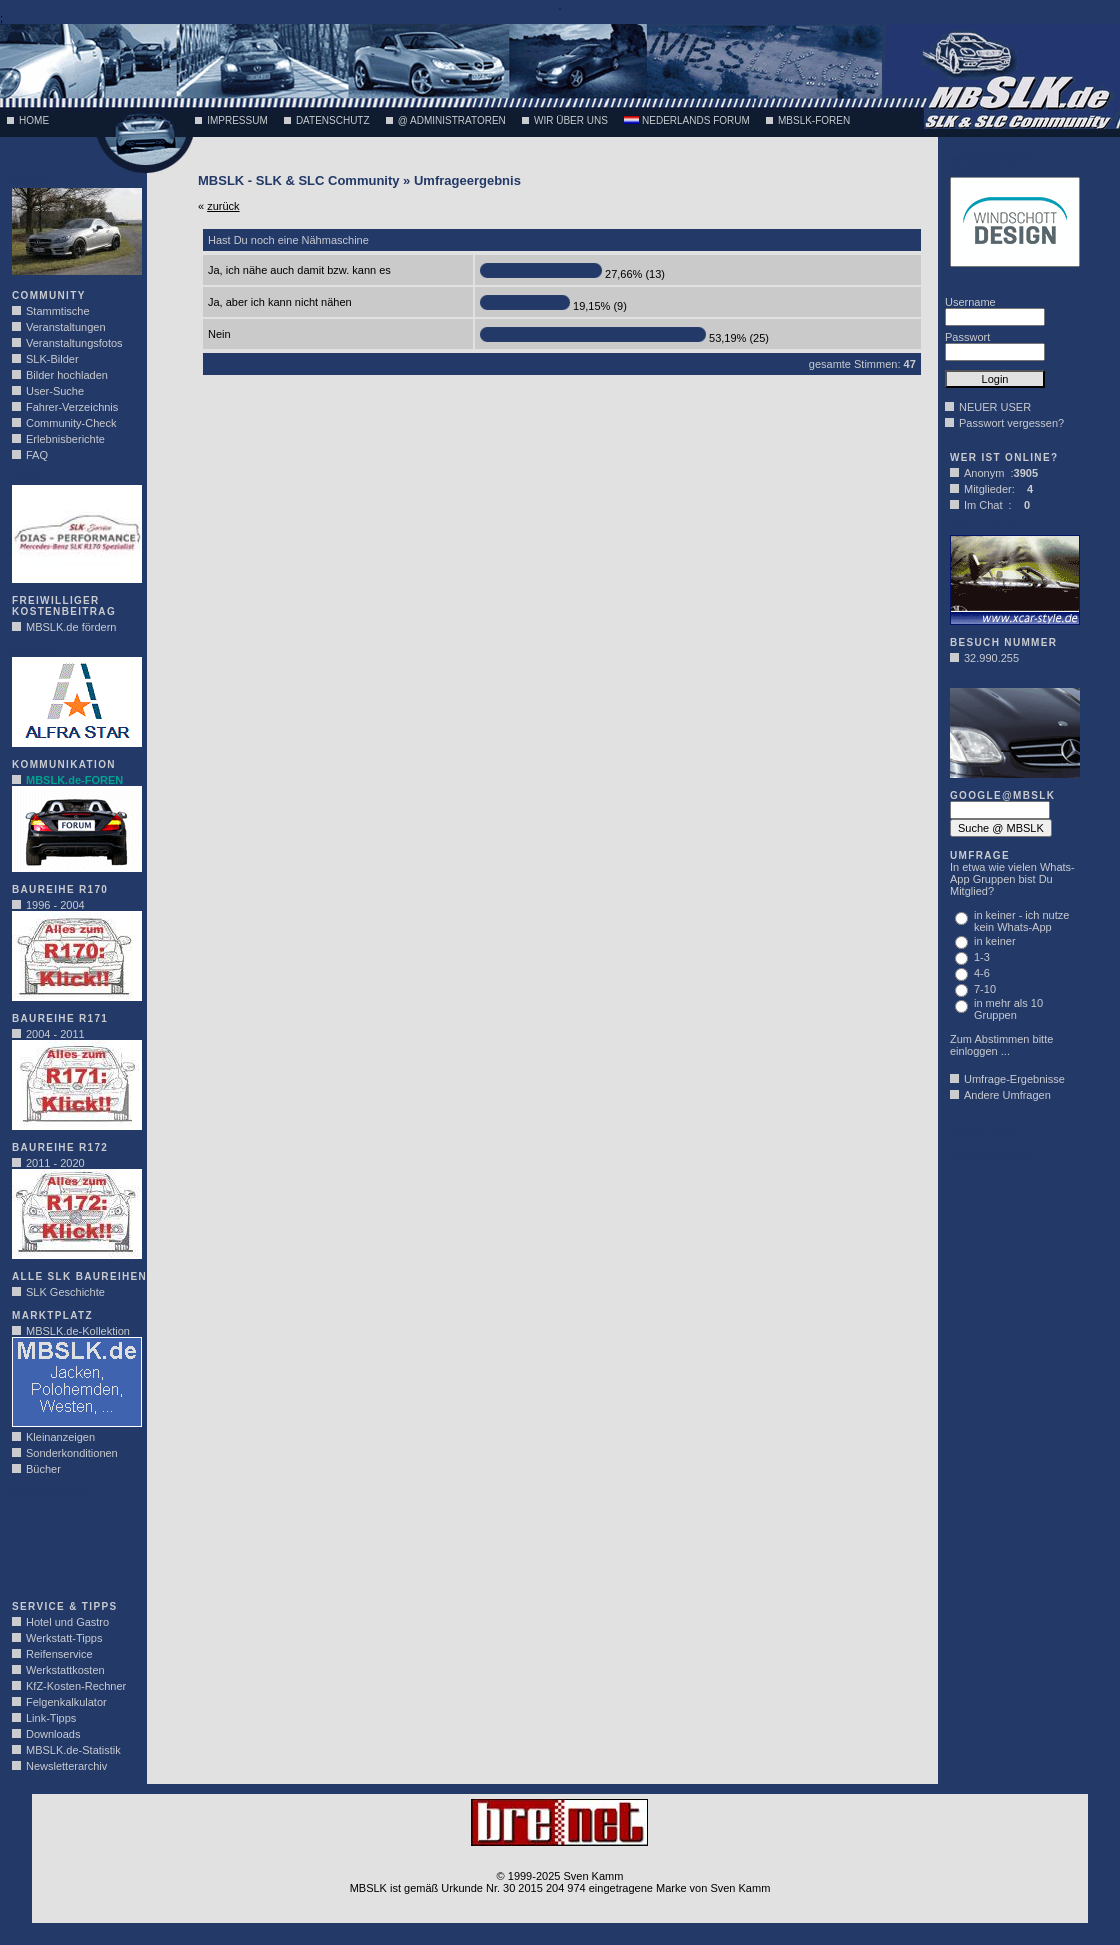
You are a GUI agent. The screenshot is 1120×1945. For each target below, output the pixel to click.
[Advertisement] (72, 1544)
